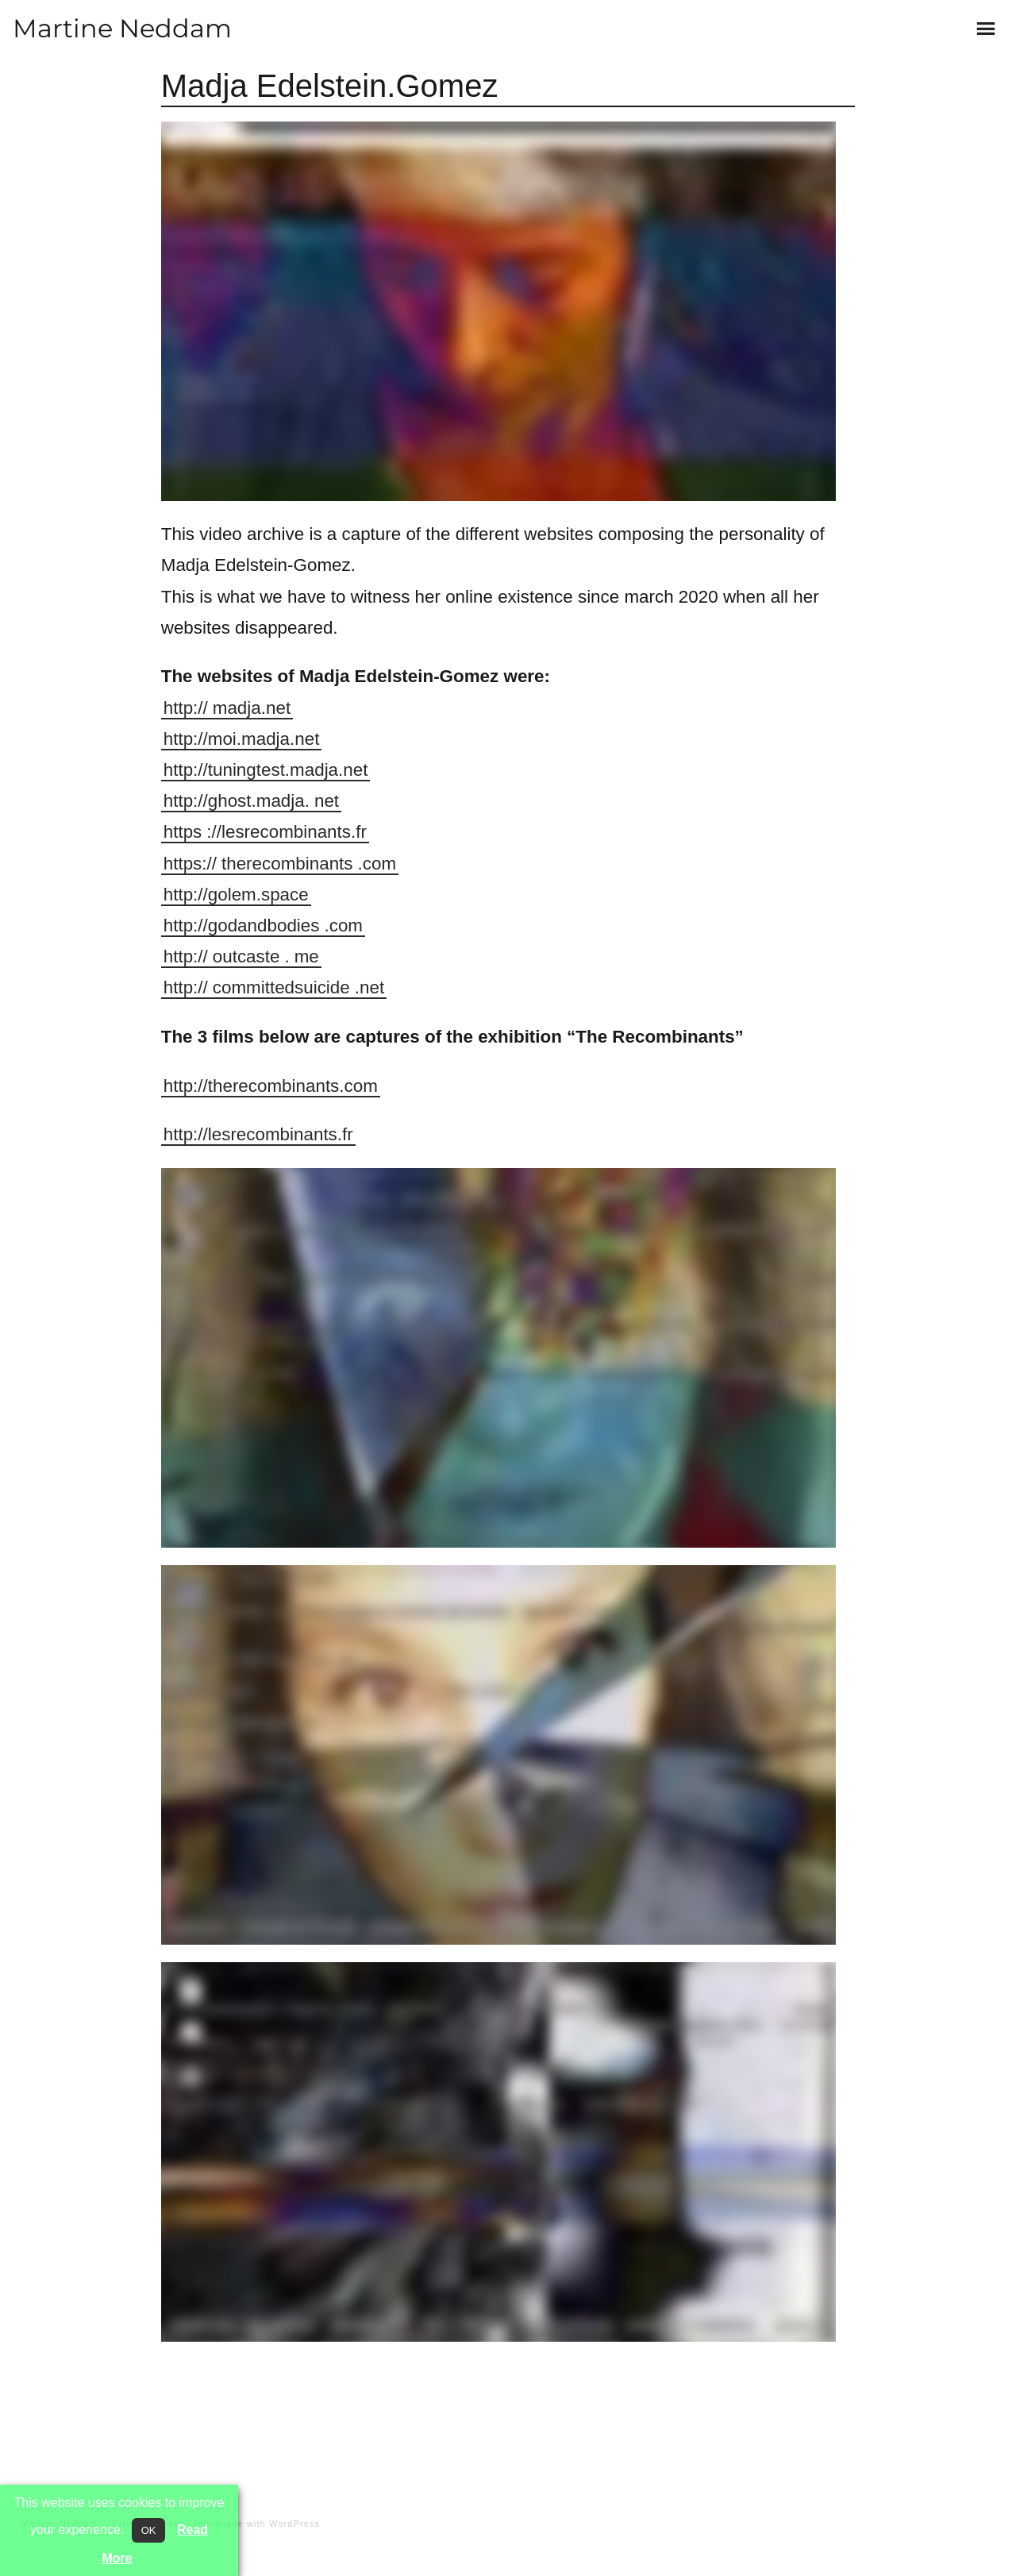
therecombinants (287, 863)
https (183, 832)
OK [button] (148, 2530)
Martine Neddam (122, 28)
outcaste (246, 956)
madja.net (252, 708)
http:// (186, 708)
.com (377, 863)
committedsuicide (281, 987)
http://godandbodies (242, 925)
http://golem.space (236, 894)
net (326, 801)
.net (369, 987)
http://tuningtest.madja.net (266, 770)
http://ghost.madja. (237, 801)
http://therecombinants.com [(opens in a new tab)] (271, 1086)
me (306, 956)
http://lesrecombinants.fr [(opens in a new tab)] (258, 1134)
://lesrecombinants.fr (286, 832)
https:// (190, 863)
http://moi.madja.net (242, 739)
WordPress (294, 2523)
